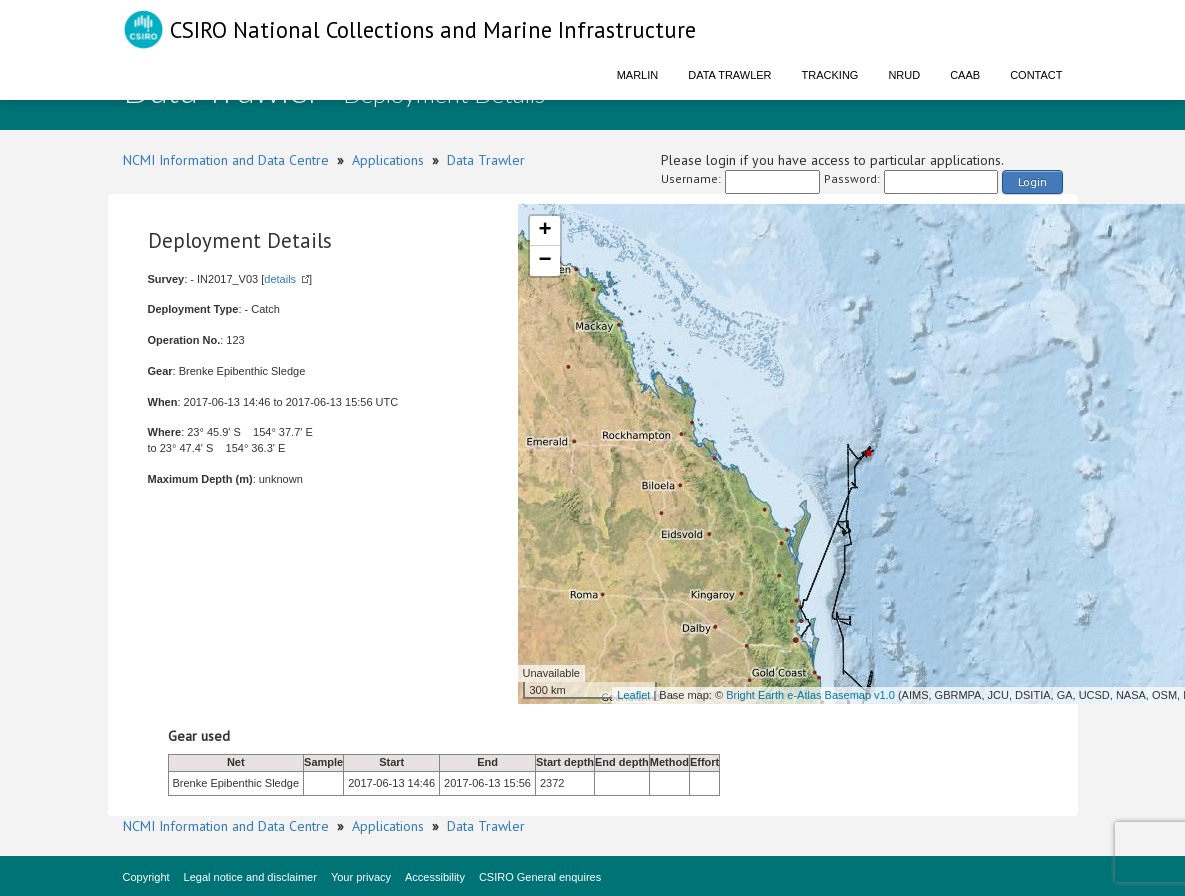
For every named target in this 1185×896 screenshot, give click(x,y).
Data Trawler (729, 75)
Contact (1036, 75)
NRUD (904, 75)
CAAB (965, 75)
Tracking (830, 75)
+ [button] (544, 231)
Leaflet (633, 695)
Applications (388, 160)
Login (1032, 181)
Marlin (638, 75)
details (280, 279)
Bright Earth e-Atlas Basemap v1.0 (810, 695)
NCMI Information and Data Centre (226, 160)
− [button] (544, 261)
